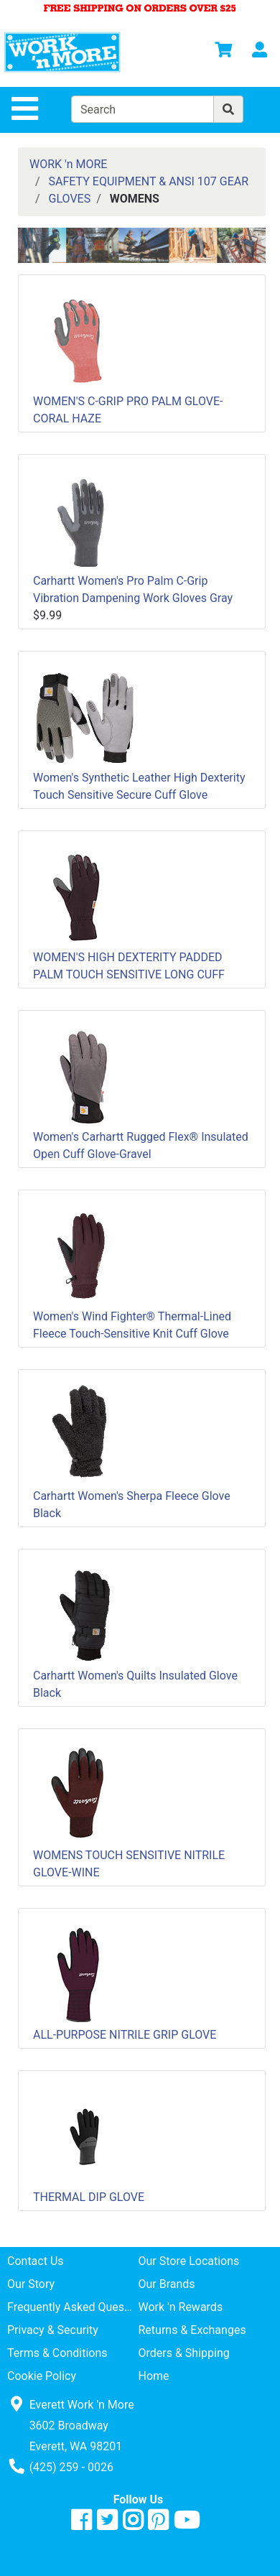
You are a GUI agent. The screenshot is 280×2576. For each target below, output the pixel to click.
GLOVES (70, 198)
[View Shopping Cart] (223, 52)
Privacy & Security (52, 2330)
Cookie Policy (41, 2376)
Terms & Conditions (57, 2353)
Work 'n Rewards (181, 2307)
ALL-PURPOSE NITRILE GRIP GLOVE (124, 2035)
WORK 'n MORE (68, 164)
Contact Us (35, 2261)
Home (154, 2376)
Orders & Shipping (184, 2353)
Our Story (31, 2284)
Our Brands (167, 2284)
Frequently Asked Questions (73, 2307)
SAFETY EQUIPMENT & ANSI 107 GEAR (148, 181)
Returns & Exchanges (192, 2330)
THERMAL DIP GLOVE (88, 2197)
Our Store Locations (189, 2261)
